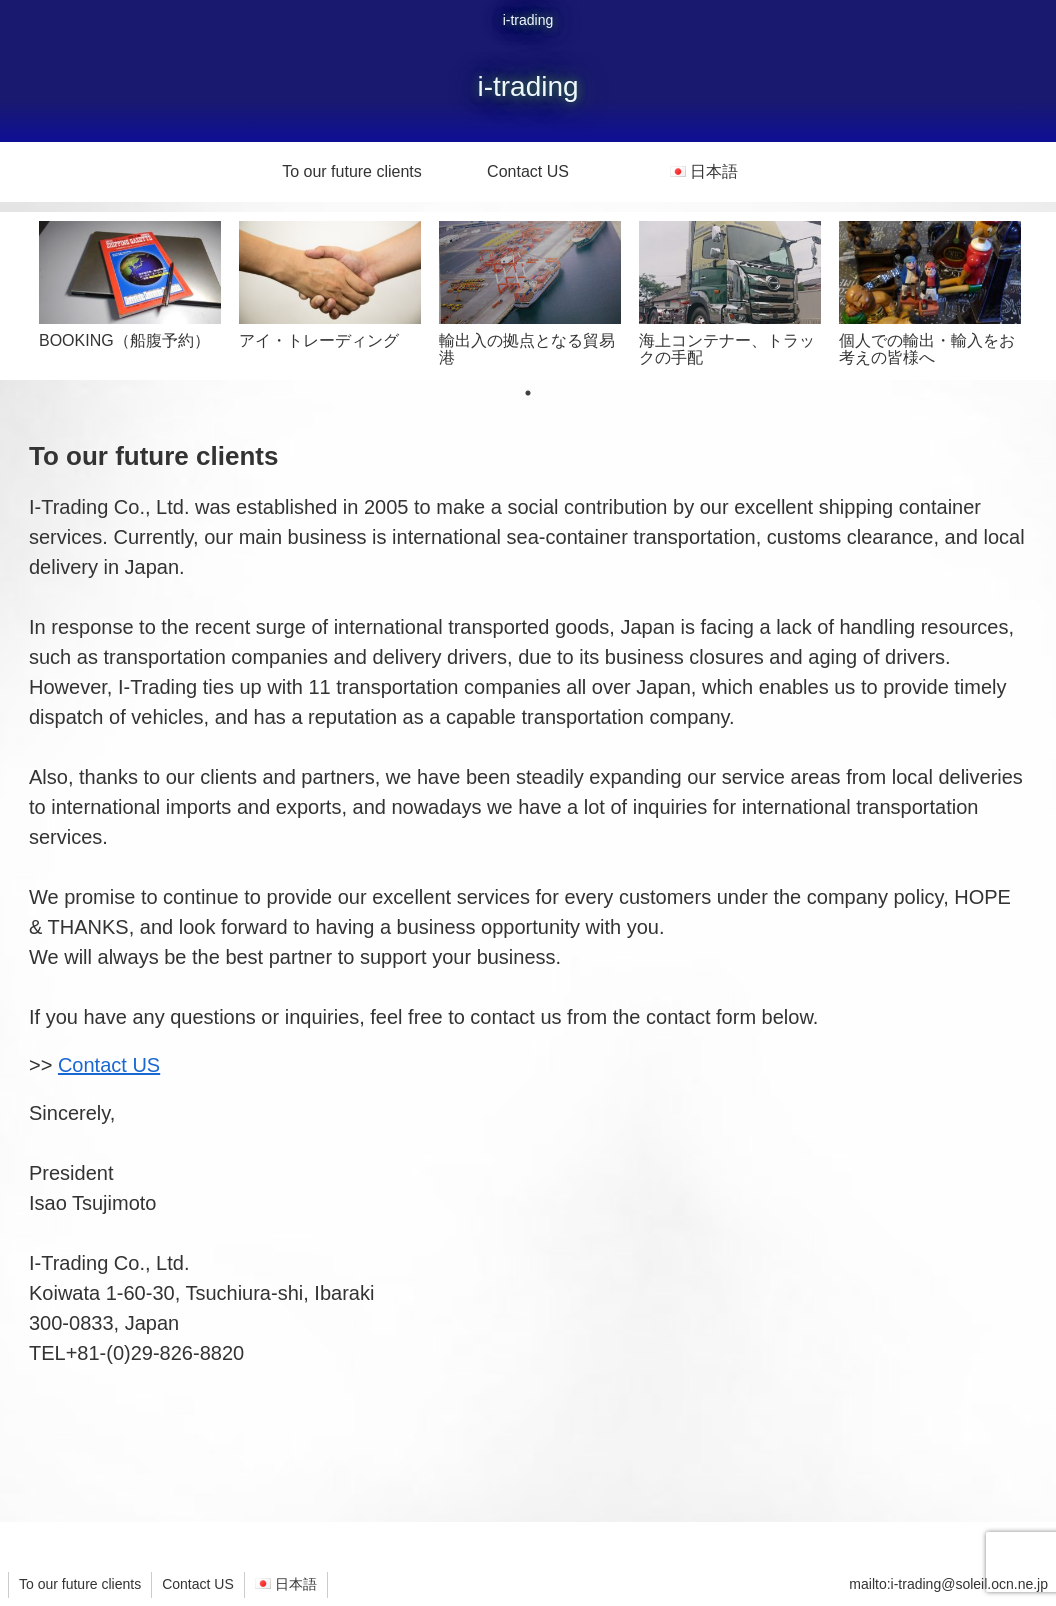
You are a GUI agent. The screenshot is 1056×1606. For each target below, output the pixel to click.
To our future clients (80, 1584)
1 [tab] (528, 393)
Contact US (109, 1065)
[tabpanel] (130, 292)
